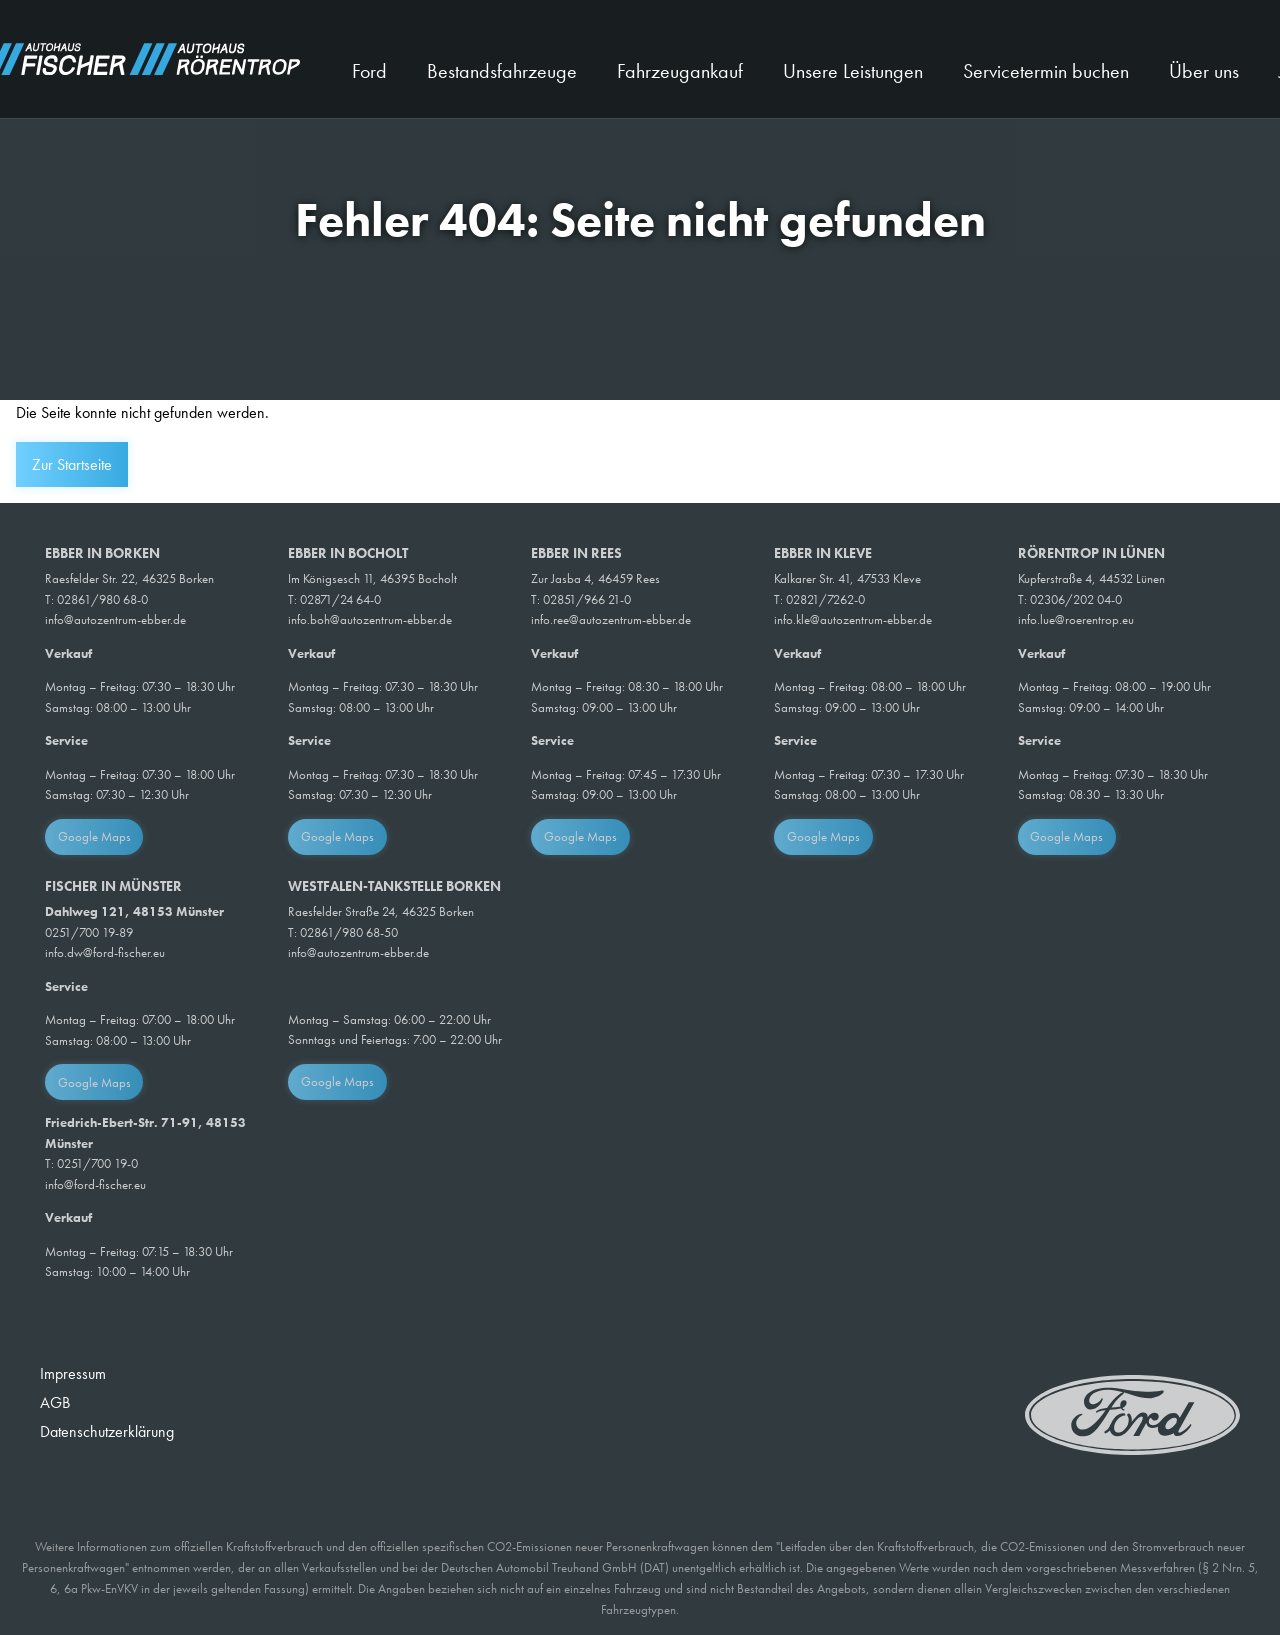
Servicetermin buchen (1046, 71)
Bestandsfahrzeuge (502, 71)
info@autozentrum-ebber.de (115, 619)
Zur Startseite (72, 464)
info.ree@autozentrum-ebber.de (611, 619)
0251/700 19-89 (89, 932)
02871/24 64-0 (340, 599)
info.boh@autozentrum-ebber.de (370, 619)
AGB (55, 1402)
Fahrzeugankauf (680, 71)
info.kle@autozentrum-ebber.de (853, 619)
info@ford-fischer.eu (95, 1184)
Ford (369, 71)
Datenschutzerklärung (107, 1431)
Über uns (1204, 71)
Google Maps (94, 836)
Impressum (73, 1373)
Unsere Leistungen (853, 71)
